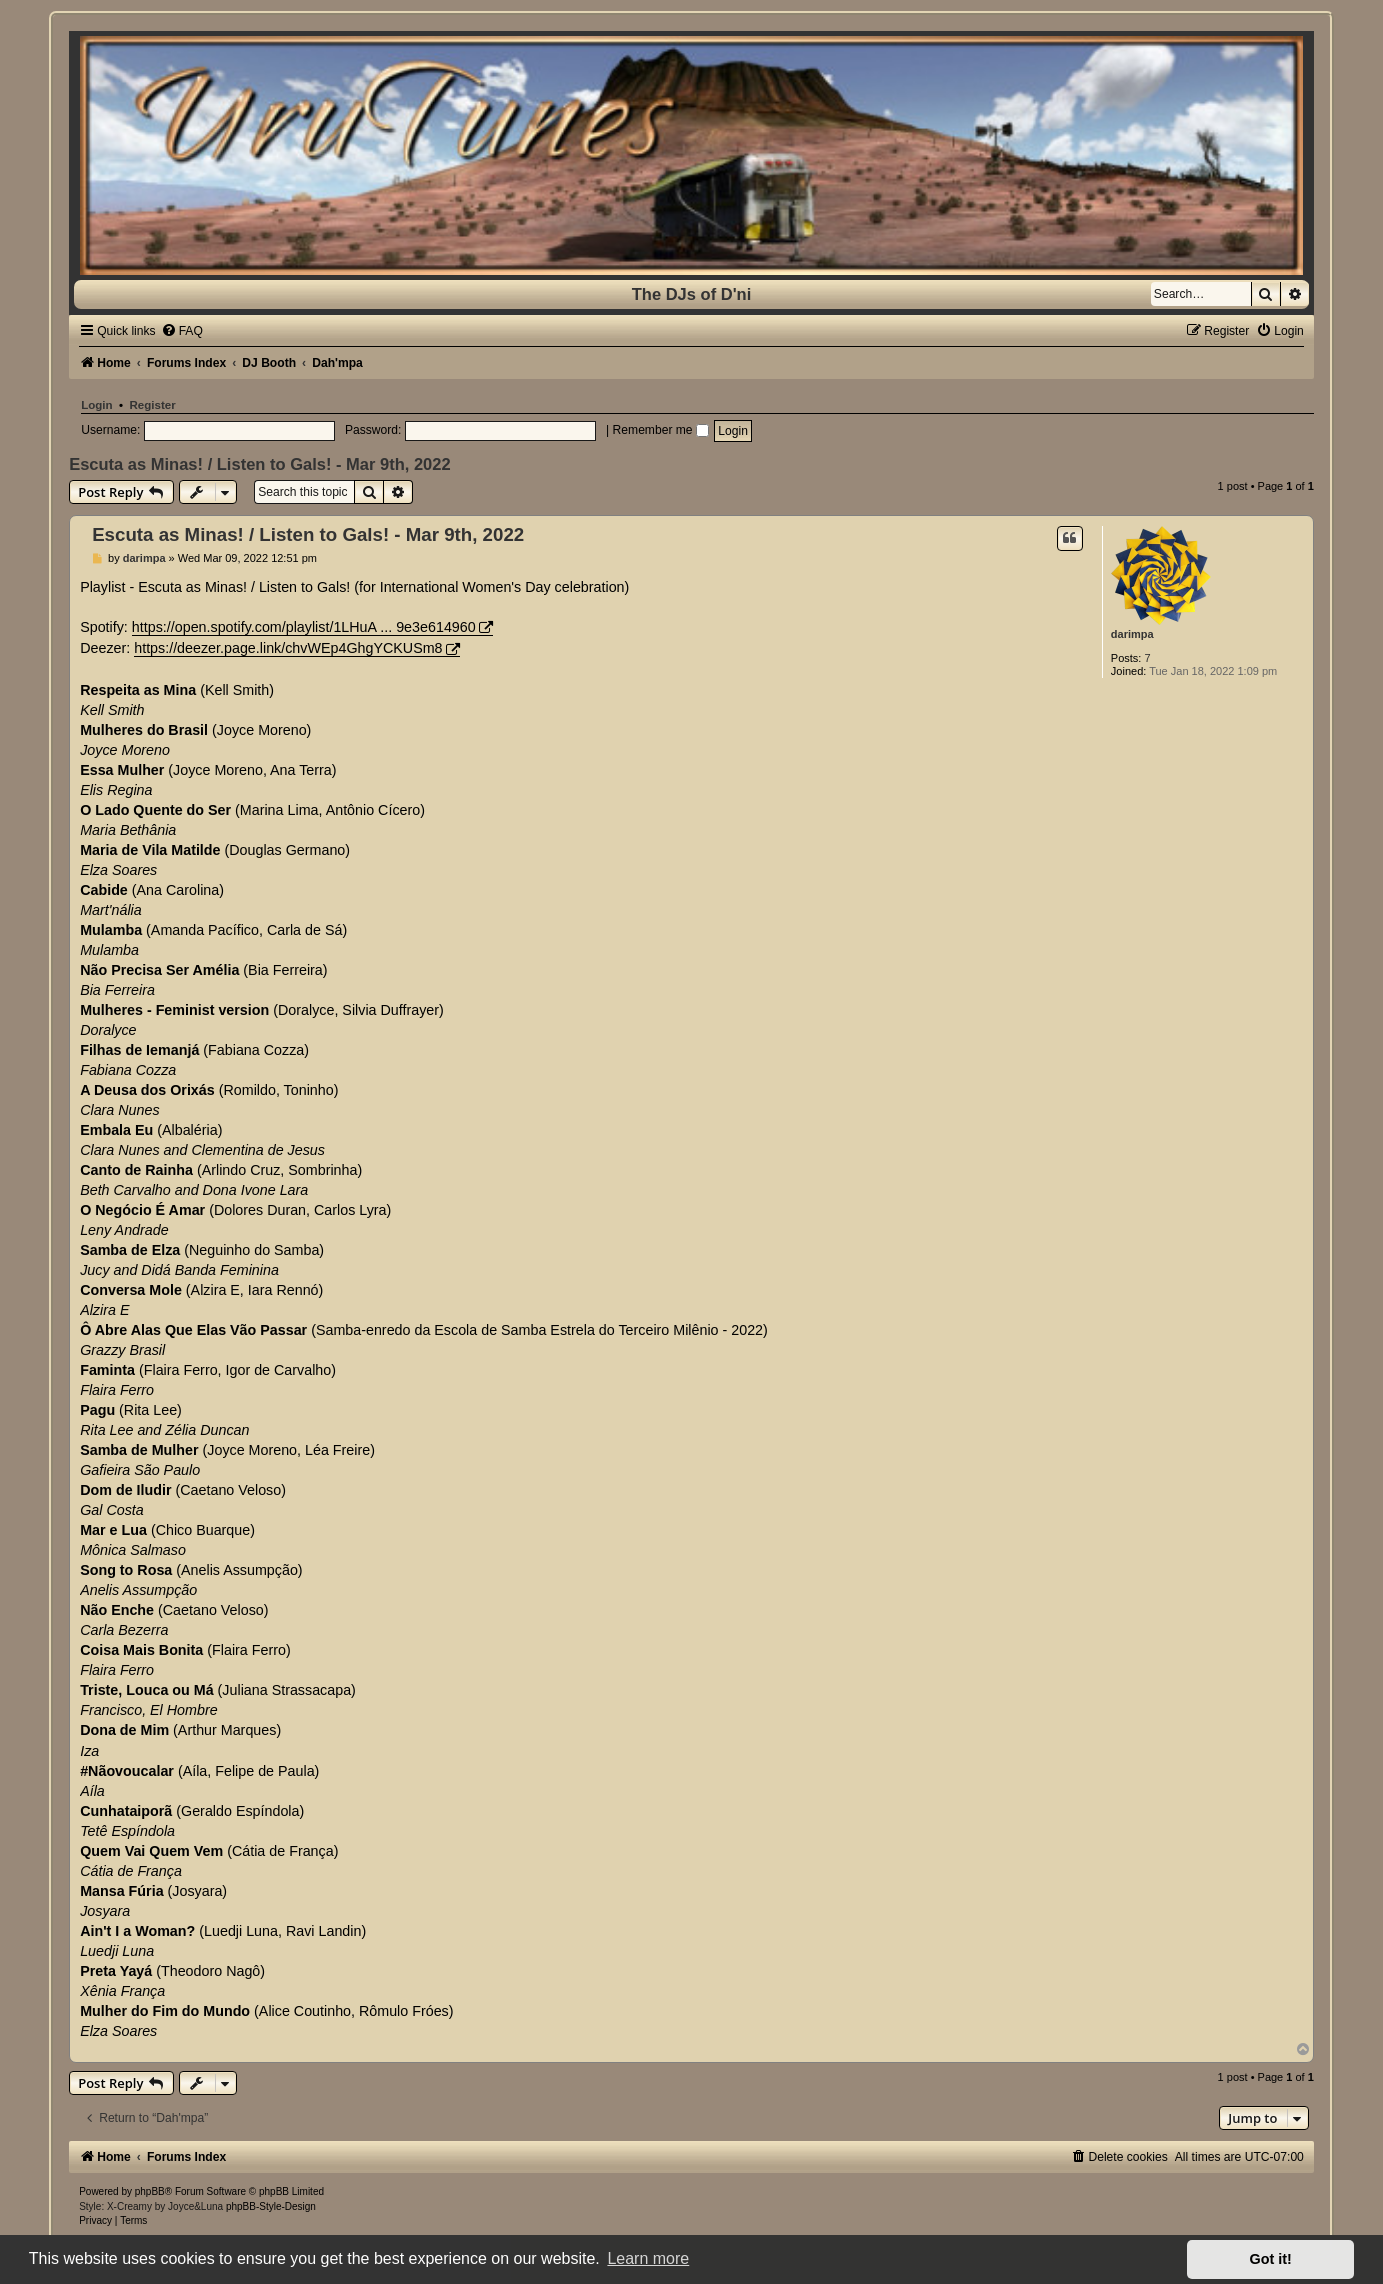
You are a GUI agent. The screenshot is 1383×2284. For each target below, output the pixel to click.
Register (152, 405)
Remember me (661, 430)
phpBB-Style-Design (271, 2206)
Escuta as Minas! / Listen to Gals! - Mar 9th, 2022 (259, 464)
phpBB (150, 2191)
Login (96, 405)
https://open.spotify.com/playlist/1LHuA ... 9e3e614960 (304, 627)
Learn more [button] (648, 2258)
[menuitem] (182, 331)
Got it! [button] (1271, 2259)
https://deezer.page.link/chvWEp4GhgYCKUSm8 (288, 648)
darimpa (1132, 634)
